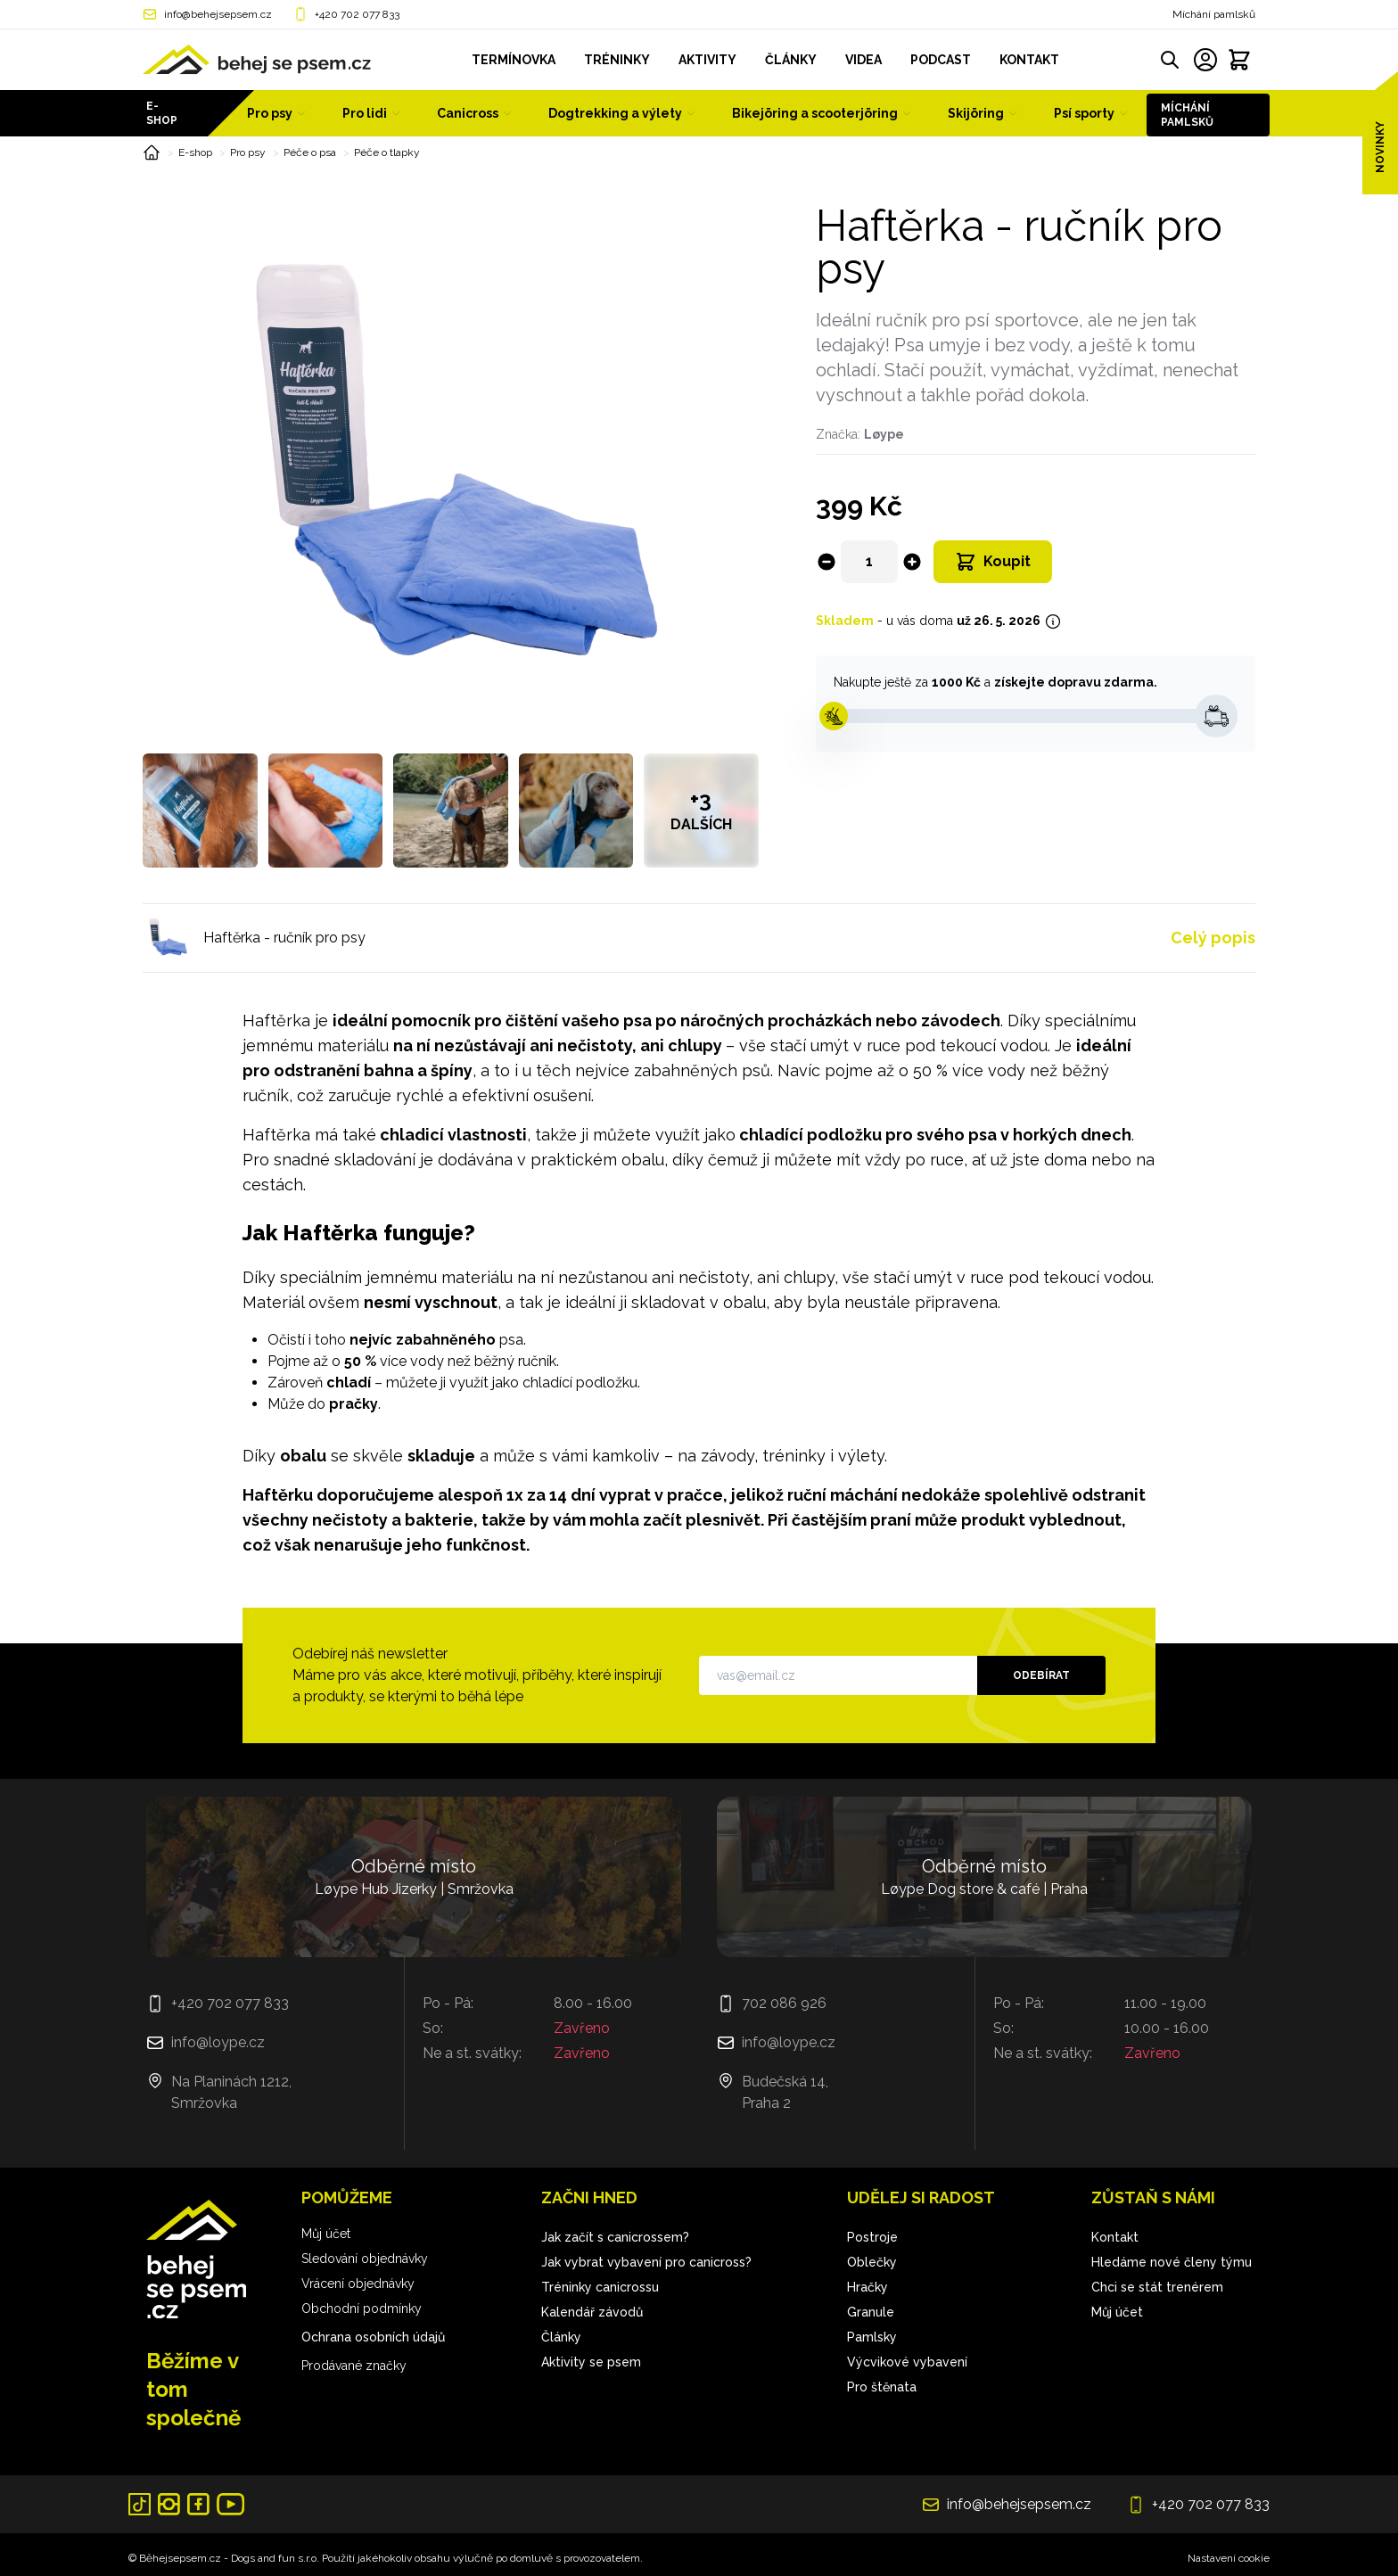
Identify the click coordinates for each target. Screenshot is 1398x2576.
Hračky (867, 2287)
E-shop (161, 113)
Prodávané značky (354, 2365)
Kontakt (1115, 2237)
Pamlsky (872, 2337)
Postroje (872, 2237)
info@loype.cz (218, 2042)
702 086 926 (784, 2003)
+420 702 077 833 (357, 14)
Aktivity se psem (591, 2362)
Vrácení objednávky (358, 2283)
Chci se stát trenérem (1157, 2287)
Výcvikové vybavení (907, 2362)
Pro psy (248, 152)
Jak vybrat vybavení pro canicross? (646, 2262)
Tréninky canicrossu (600, 2287)
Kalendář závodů (592, 2312)
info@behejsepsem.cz (218, 14)
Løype (884, 434)
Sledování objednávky (364, 2258)
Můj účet (325, 2233)
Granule (870, 2312)
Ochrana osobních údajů (373, 2337)
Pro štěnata (882, 2387)
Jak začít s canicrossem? (615, 2237)
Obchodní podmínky (361, 2308)
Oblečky (872, 2262)
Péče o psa (310, 152)
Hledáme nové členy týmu (1171, 2262)
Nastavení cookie (1229, 2558)
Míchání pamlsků (1213, 14)
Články (561, 2337)
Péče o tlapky (387, 152)
